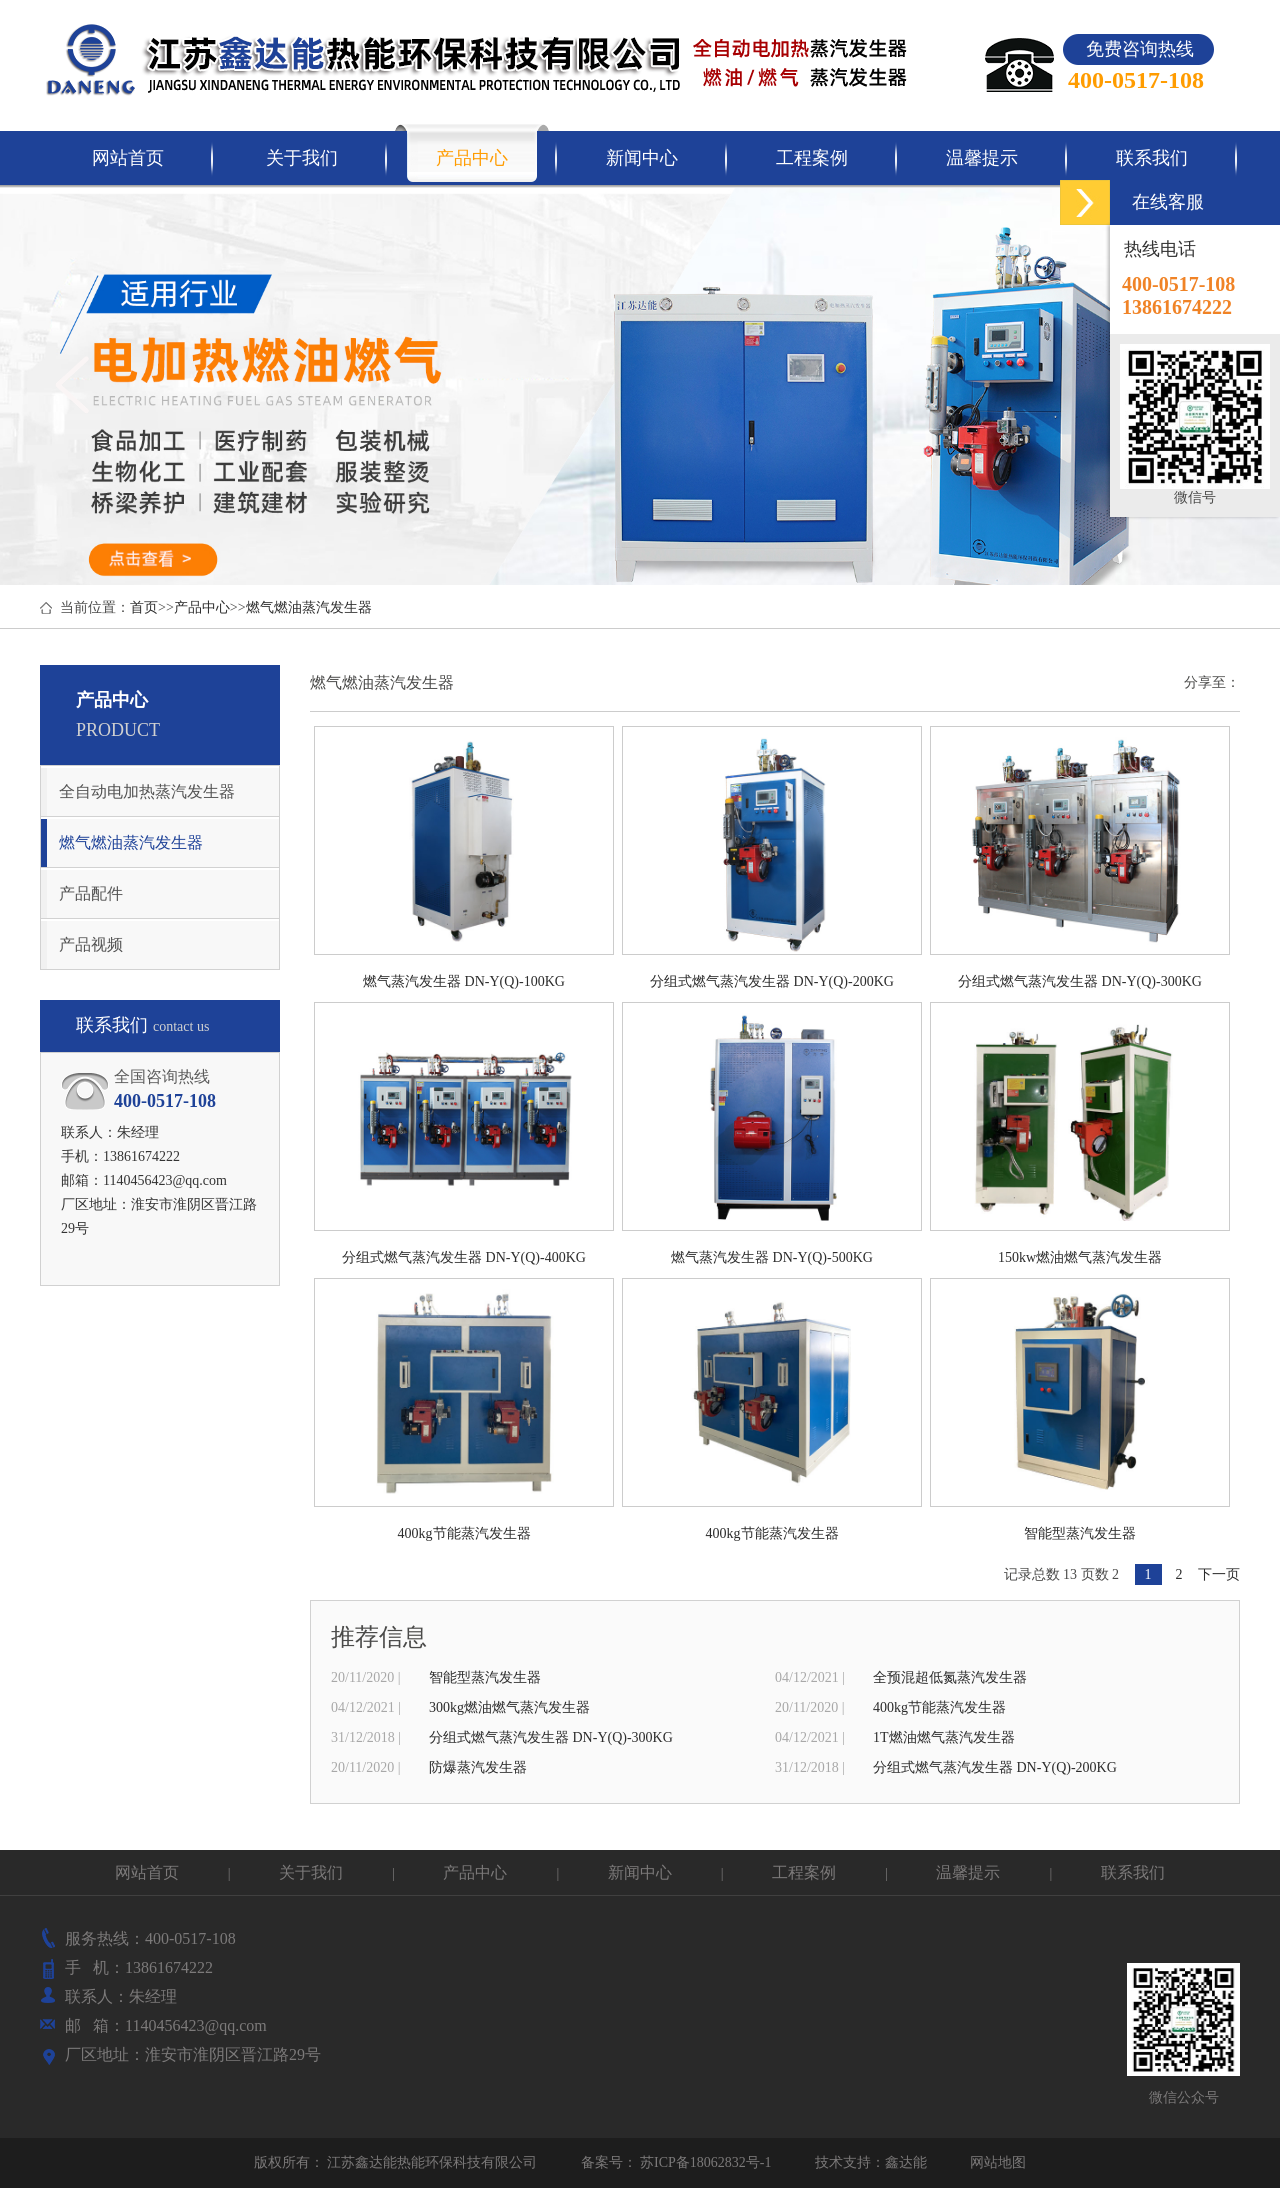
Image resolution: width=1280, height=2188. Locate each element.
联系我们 (1133, 1872)
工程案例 (806, 1872)
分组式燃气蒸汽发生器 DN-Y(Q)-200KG (995, 1767)
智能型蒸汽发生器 (485, 1677)
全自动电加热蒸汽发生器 (147, 791)
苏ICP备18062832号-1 (704, 2162)
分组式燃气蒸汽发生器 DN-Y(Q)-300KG (551, 1737)
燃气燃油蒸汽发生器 (309, 607)
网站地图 (998, 2162)
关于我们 (313, 1872)
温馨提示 (970, 1872)
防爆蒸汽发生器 (478, 1767)
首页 (144, 607)
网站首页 (147, 1872)
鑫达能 (906, 2162)
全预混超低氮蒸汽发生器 (950, 1677)
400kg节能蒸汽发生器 (939, 1707)
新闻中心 (642, 1872)
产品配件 (91, 893)
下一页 (1219, 1574)
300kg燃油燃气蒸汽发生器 (509, 1707)
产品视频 (91, 944)
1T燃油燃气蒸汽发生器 (944, 1737)
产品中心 (202, 607)
